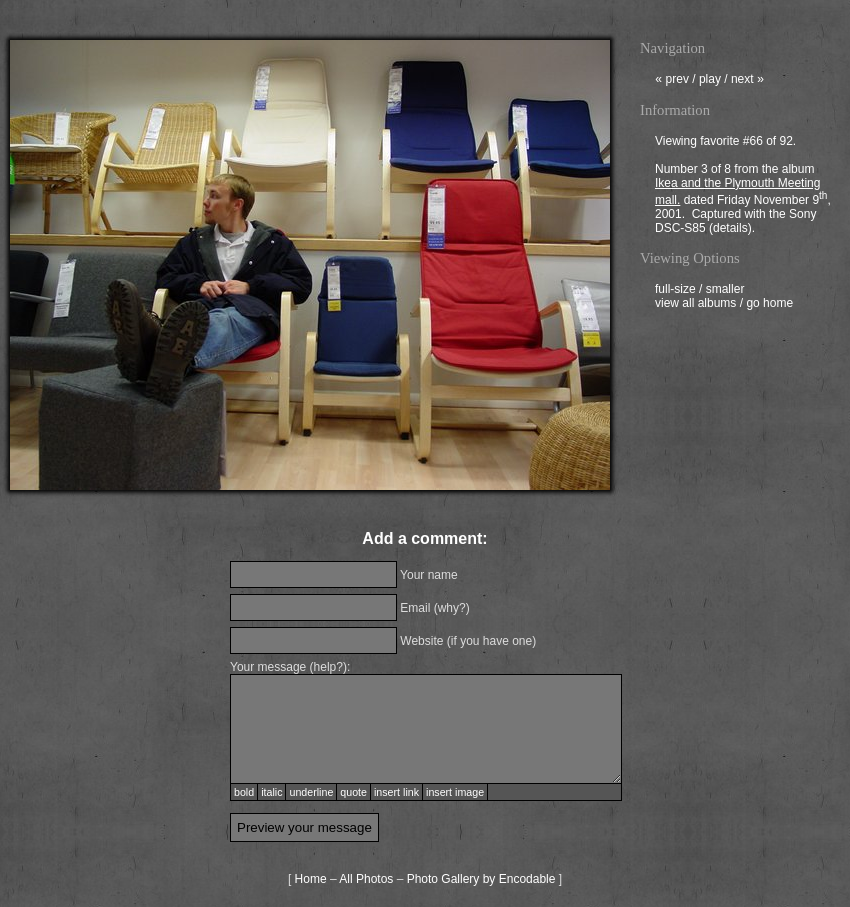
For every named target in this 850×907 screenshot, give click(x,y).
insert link (396, 792)
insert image (455, 792)
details (730, 230)
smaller (725, 291)
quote (353, 792)
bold (244, 792)
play (710, 81)
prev (672, 81)
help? (328, 667)
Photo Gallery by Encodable (481, 879)
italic (271, 792)
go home (769, 305)
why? (452, 608)
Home (311, 879)
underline (311, 792)
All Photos (366, 879)
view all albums (695, 305)
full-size (675, 291)
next (747, 81)
